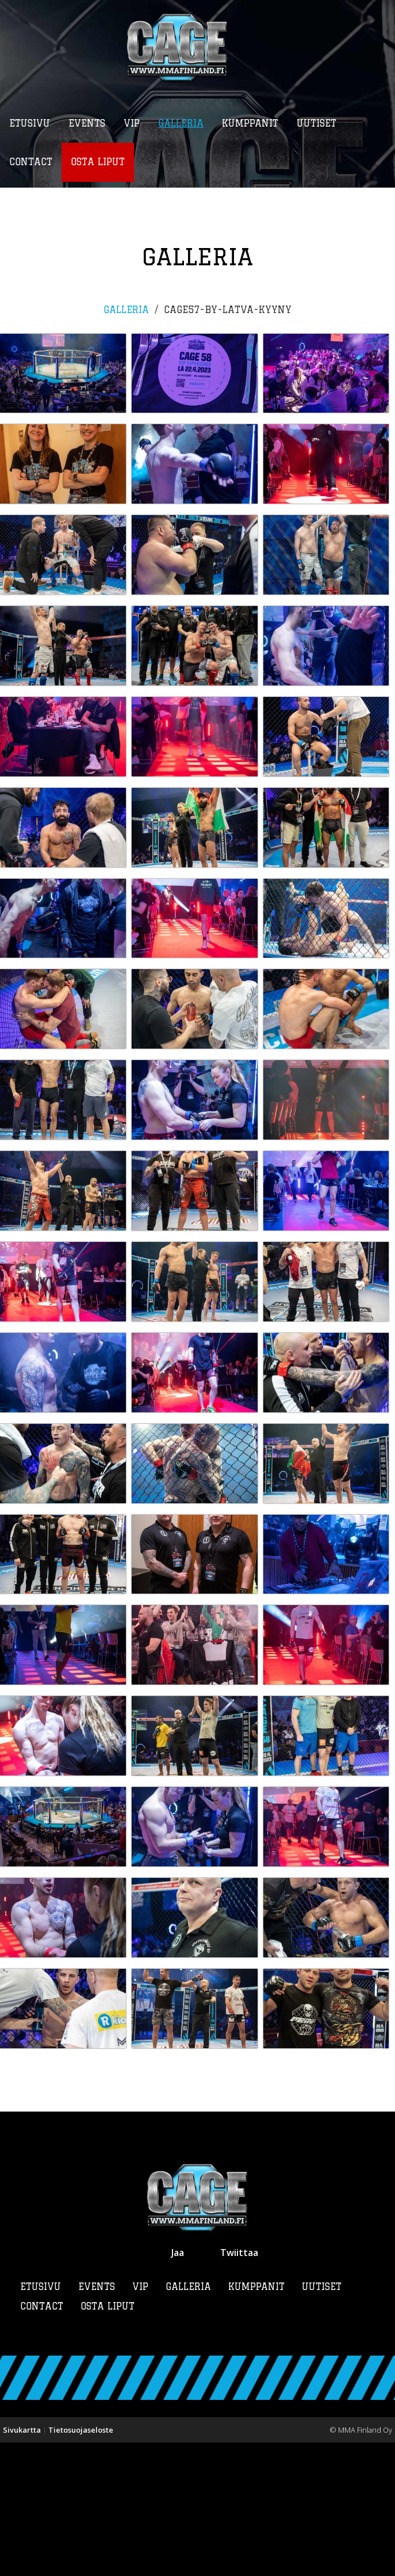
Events (96, 2420)
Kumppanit (256, 2420)
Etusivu (40, 2420)
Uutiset (322, 2420)
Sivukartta (22, 2563)
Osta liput (107, 2439)
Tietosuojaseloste (80, 2563)
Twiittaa (239, 2386)
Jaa (177, 2386)
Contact (41, 2439)
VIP (140, 2420)
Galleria (126, 310)
